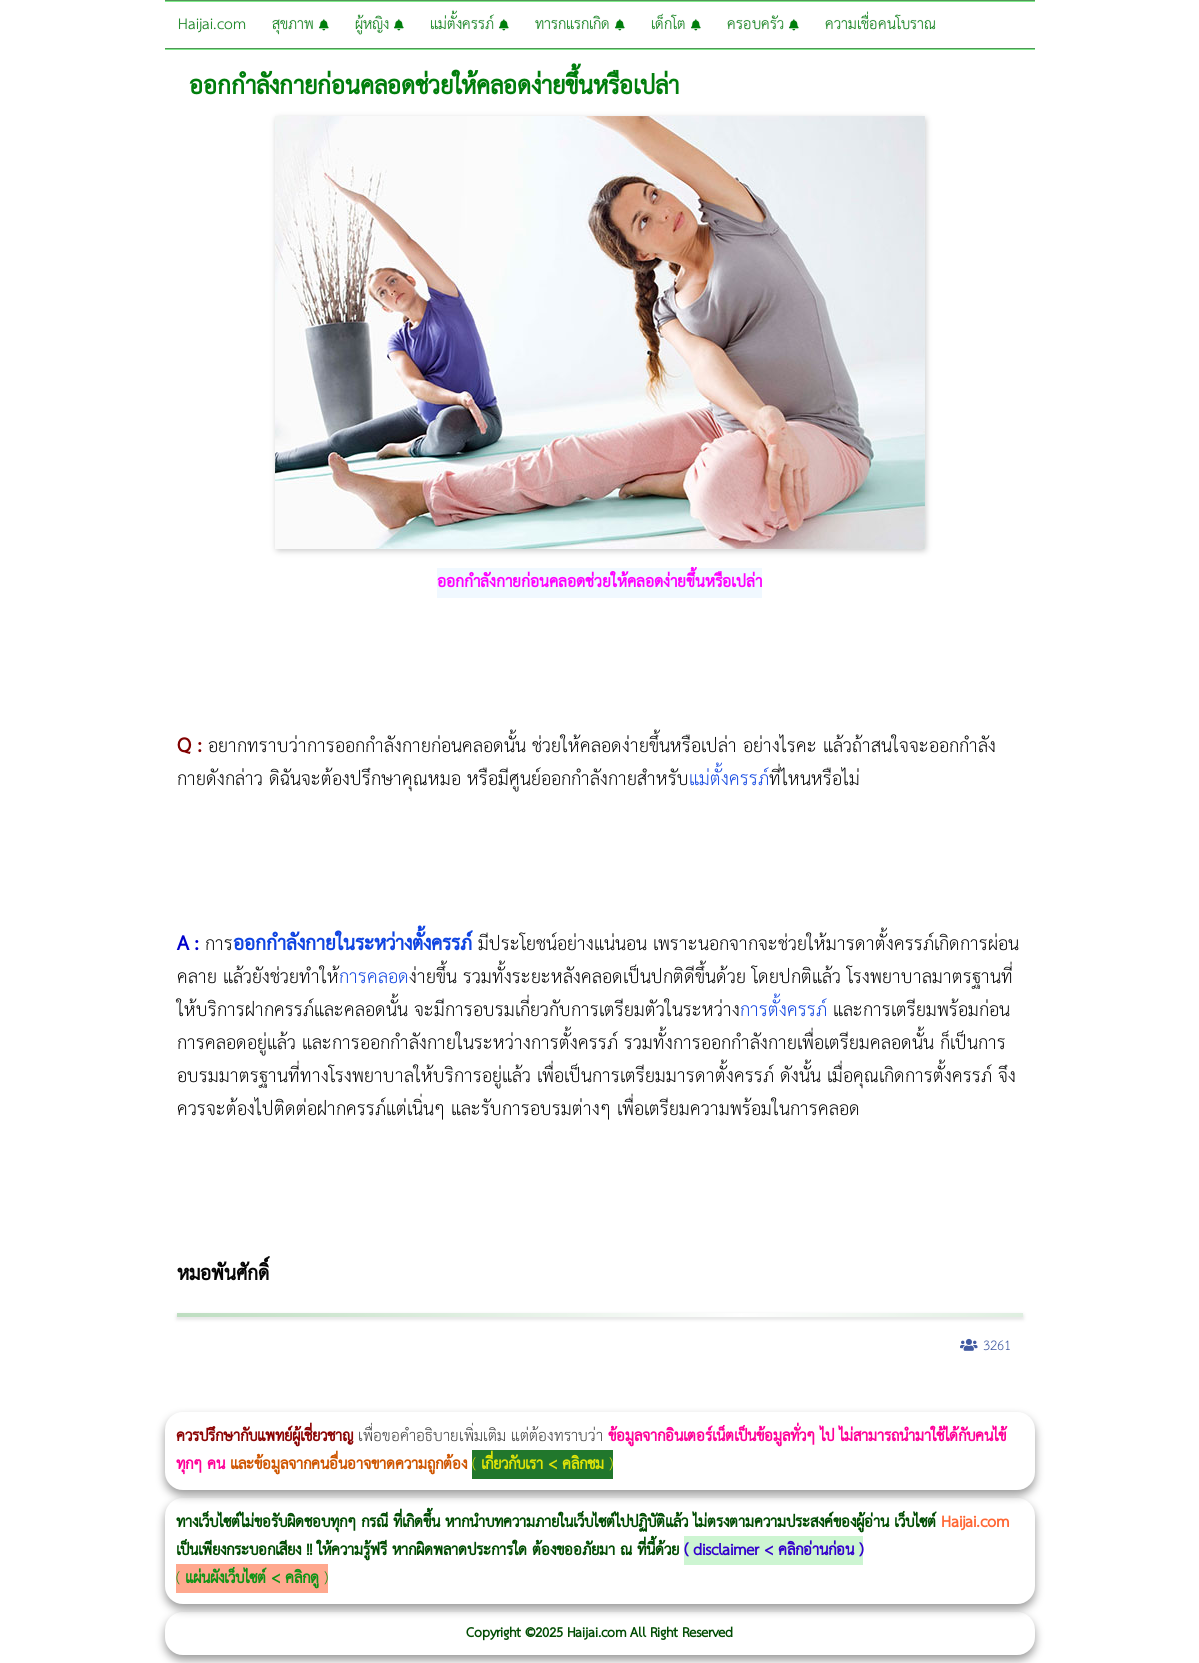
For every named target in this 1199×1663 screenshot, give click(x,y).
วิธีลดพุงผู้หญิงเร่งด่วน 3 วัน (283, 1398)
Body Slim (289, 1398)
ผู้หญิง (379, 24)
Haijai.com (212, 24)
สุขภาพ (300, 24)
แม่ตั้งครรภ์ (469, 24)
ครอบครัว (763, 24)
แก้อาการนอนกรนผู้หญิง (201, 1398)
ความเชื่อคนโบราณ (880, 24)
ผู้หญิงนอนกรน (100, 1398)
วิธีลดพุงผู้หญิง (356, 1398)
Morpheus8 (272, 1398)
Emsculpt (561, 1398)
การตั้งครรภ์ (783, 1010)
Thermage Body (503, 1398)
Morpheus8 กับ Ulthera (305, 1398)
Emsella (540, 1398)
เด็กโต (676, 24)
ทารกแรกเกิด (580, 24)
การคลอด (374, 977)
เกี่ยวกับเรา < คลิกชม (542, 1464)
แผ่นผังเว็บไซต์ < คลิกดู (252, 1578)
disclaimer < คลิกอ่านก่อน (773, 1550)
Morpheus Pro (524, 1398)
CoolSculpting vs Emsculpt (367, 1398)
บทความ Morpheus (592, 1398)
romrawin (614, 1398)
